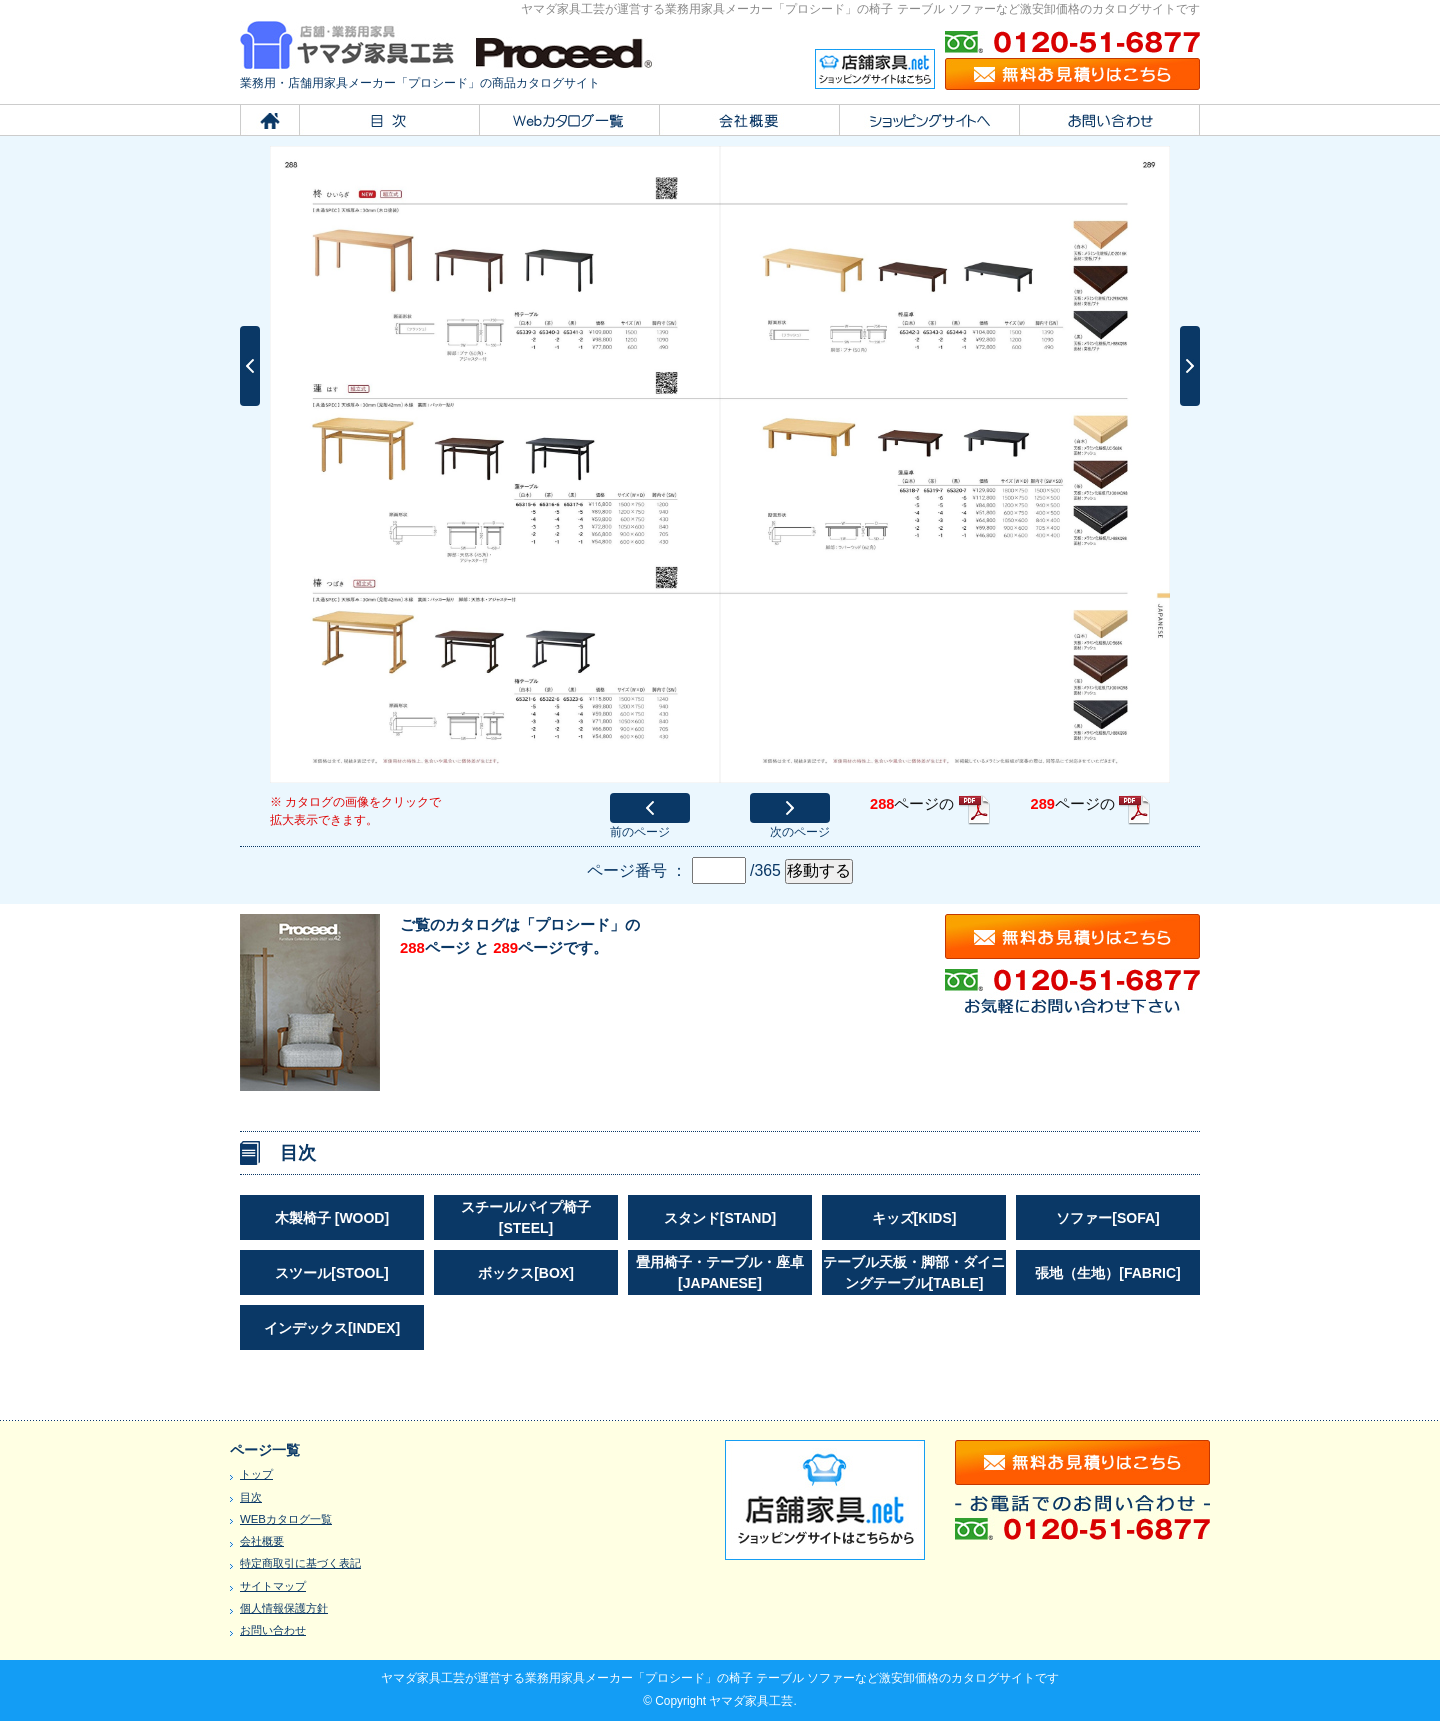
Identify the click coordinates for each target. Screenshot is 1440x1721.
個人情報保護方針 (284, 1608)
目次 (251, 1497)
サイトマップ (273, 1586)
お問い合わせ (273, 1630)
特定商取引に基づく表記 (300, 1563)
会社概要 (262, 1541)
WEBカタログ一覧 (286, 1519)
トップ (256, 1474)
